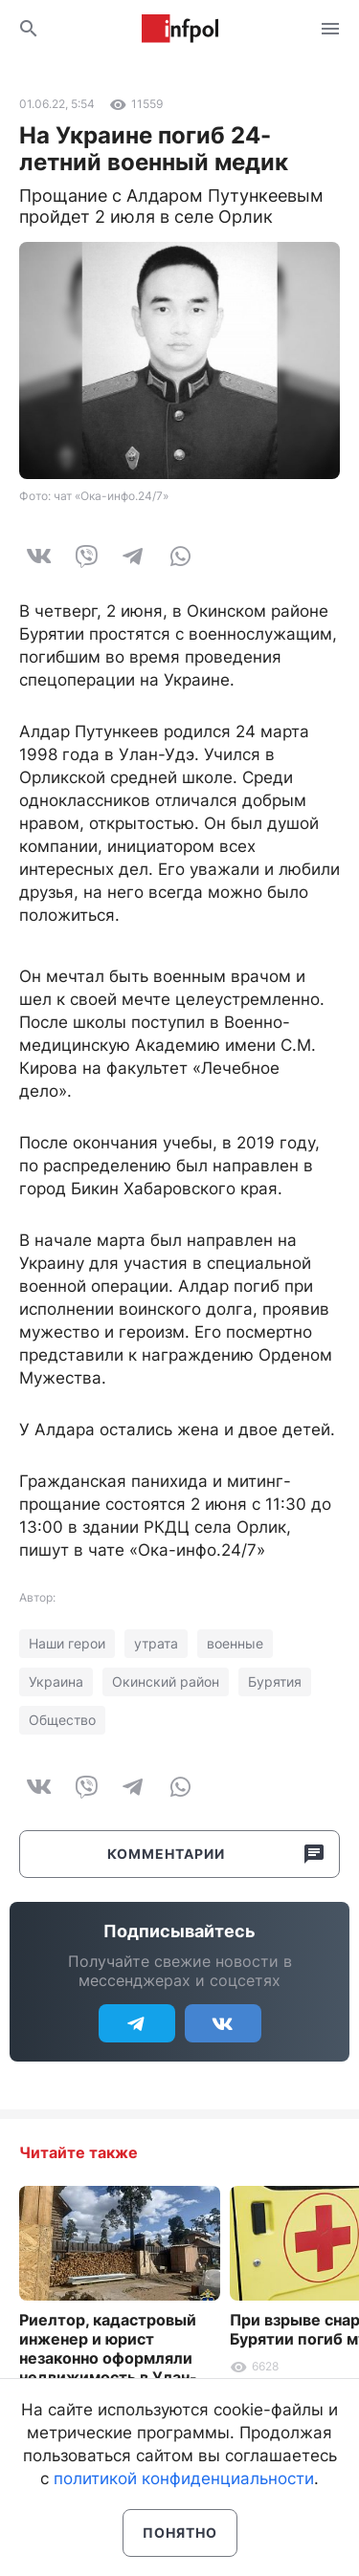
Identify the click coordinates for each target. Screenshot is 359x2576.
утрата (156, 1643)
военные (235, 1643)
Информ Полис (180, 29)
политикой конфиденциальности (184, 2478)
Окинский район (165, 1681)
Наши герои (67, 1643)
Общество (62, 1720)
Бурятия (275, 1681)
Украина (56, 1681)
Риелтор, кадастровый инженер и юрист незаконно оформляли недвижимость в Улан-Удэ (108, 2358)
